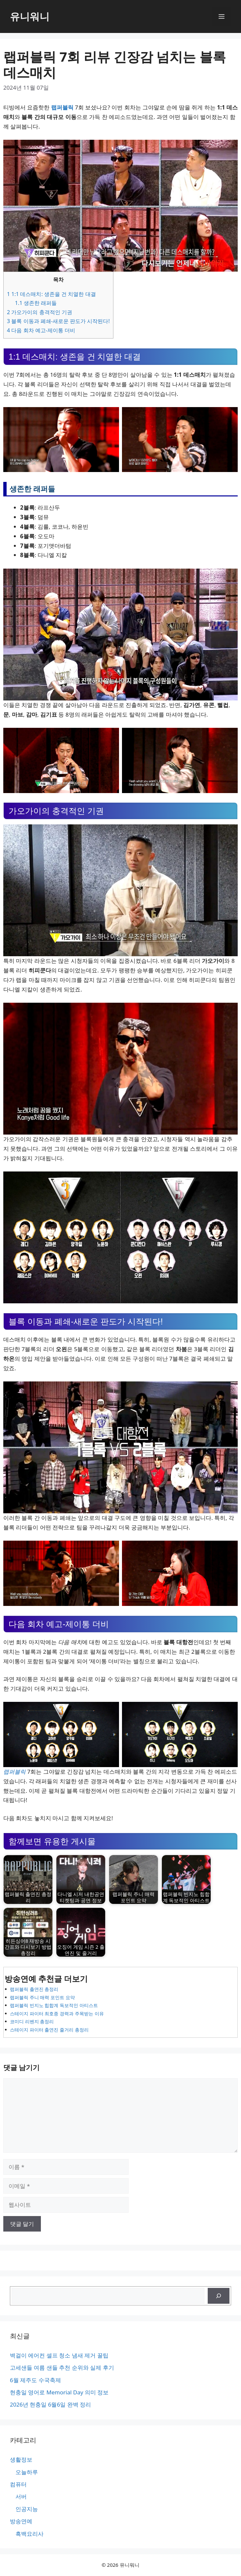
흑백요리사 (29, 2533)
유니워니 (29, 16)
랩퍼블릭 (62, 107)
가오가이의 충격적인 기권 (39, 312)
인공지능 (26, 2509)
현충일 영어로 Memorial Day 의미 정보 (59, 2392)
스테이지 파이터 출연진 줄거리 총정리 (49, 2030)
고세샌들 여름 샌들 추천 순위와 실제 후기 (62, 2367)
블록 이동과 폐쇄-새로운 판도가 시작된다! (58, 321)
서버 (21, 2496)
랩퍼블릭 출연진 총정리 (34, 1989)
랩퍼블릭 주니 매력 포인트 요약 (42, 1997)
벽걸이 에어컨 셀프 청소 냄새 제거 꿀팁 (59, 2355)
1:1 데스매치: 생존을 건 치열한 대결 (51, 294)
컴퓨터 (18, 2484)
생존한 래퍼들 (36, 303)
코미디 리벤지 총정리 (32, 2021)
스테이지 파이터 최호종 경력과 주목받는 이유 (57, 2013)
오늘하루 (26, 2472)
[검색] (218, 2296)
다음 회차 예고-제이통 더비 (41, 330)
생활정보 (21, 2459)
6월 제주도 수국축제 (35, 2380)
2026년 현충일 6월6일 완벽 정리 (50, 2404)
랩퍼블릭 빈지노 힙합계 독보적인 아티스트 (54, 2005)
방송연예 (21, 2521)
